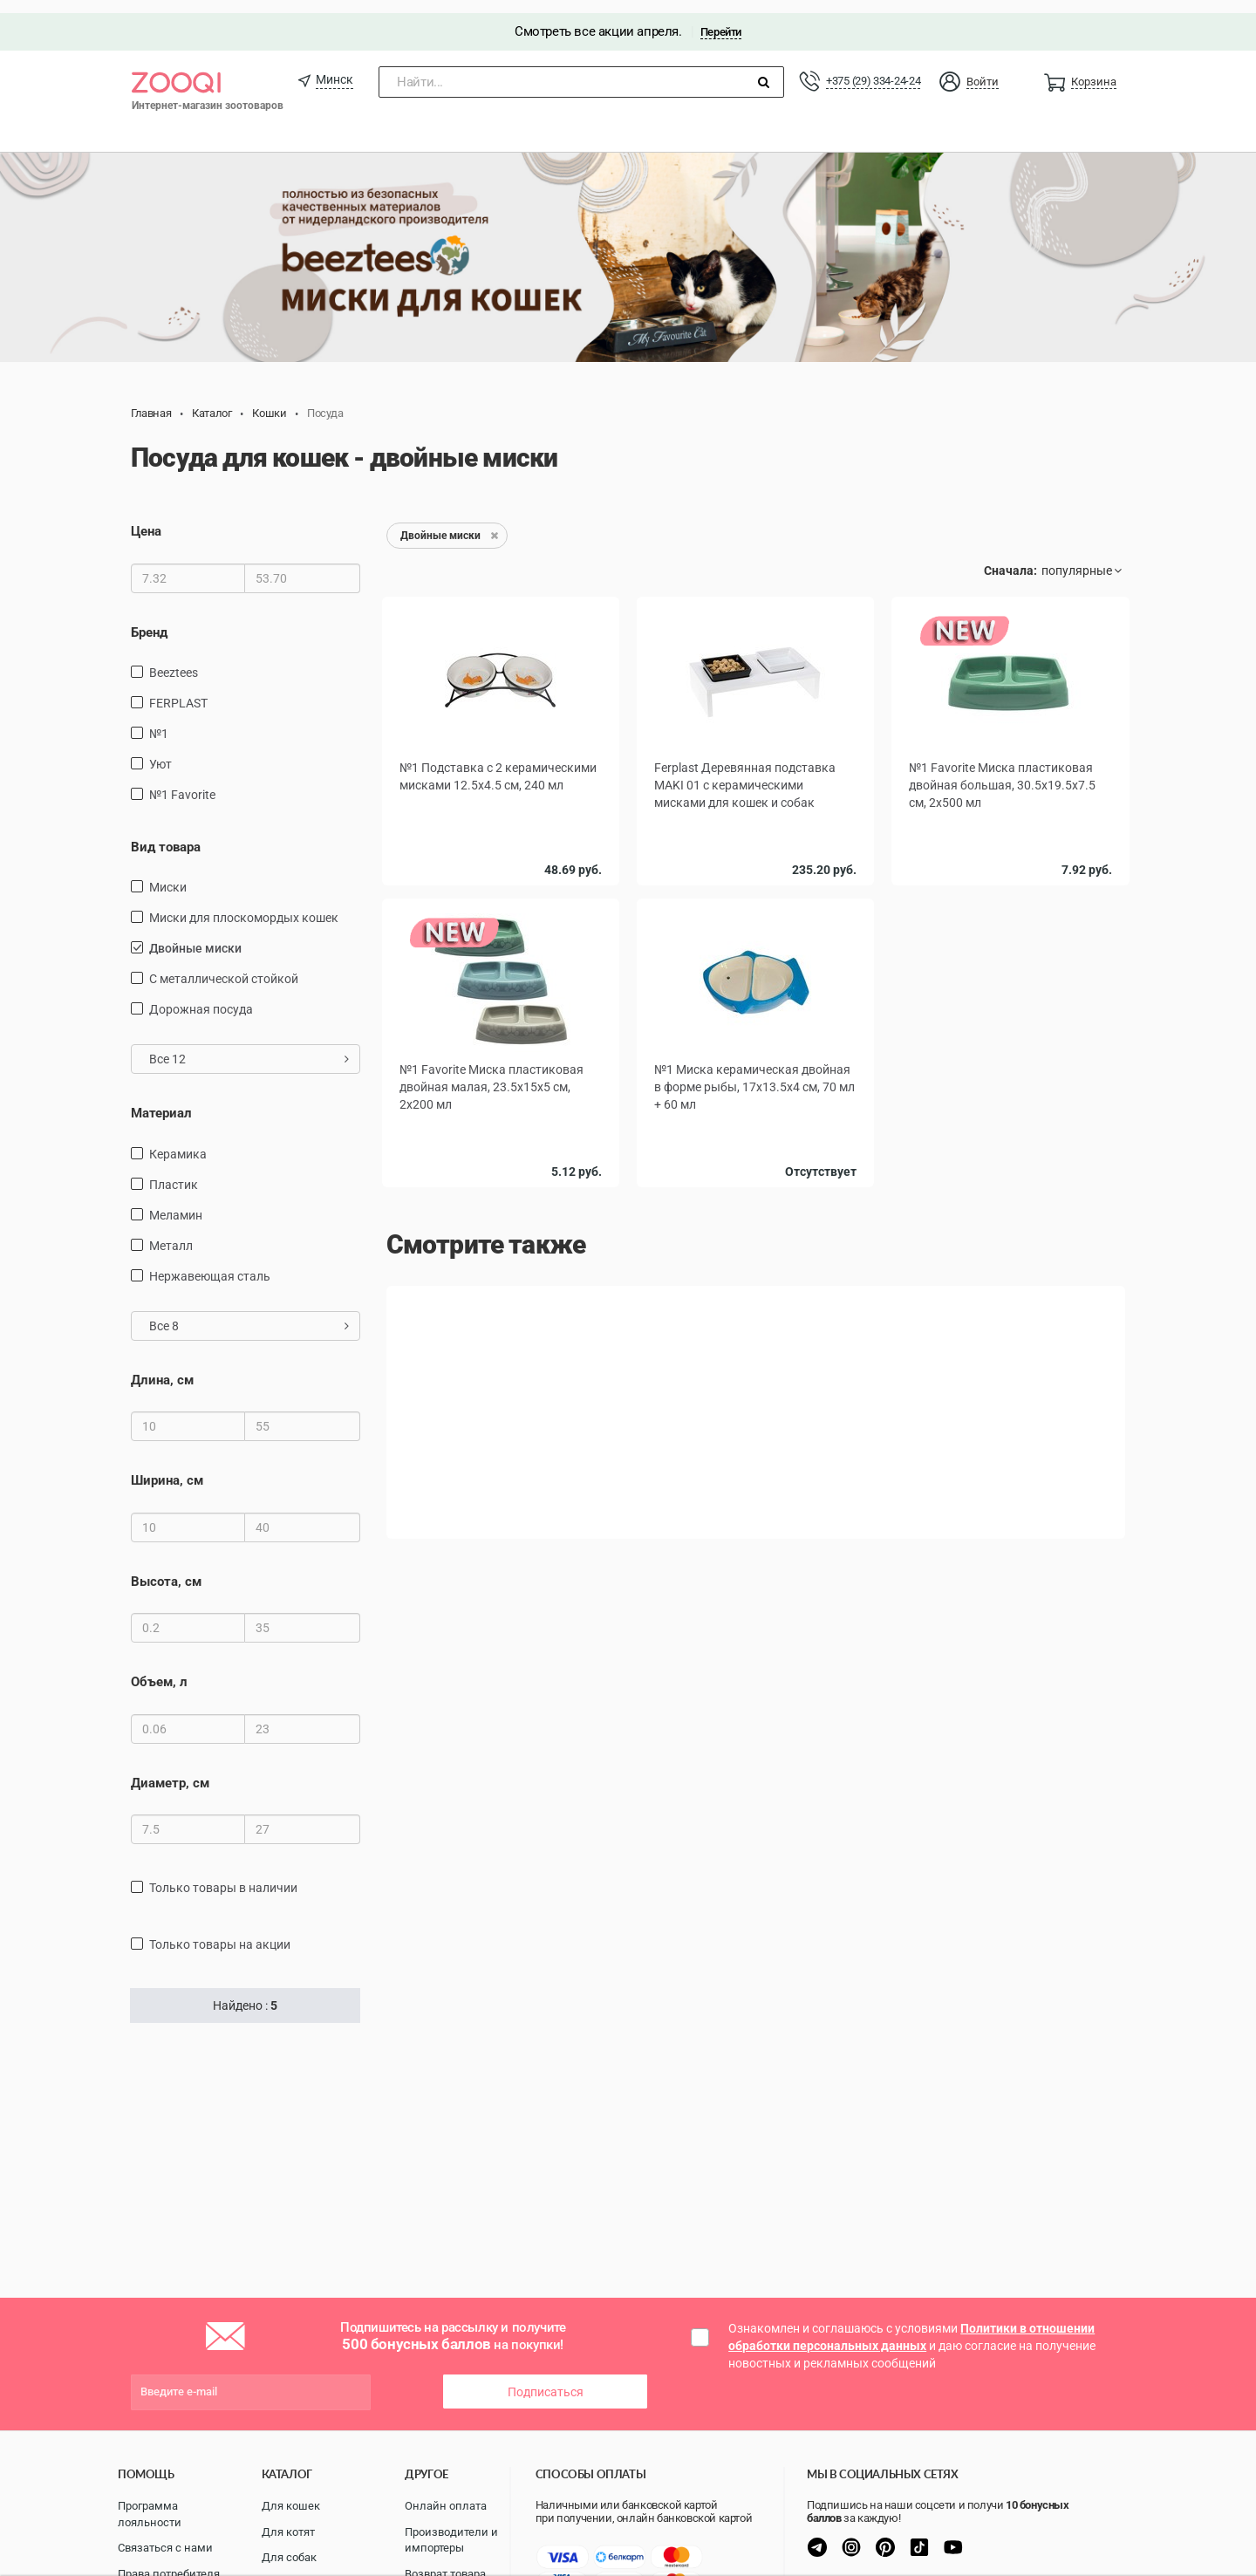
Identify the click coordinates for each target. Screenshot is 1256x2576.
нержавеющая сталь (209, 1263)
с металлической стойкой (223, 967)
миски (168, 875)
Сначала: (1010, 557)
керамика (178, 1141)
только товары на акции (219, 1931)
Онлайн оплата (446, 2503)
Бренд (149, 619)
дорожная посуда (201, 997)
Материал (161, 1101)
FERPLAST (178, 690)
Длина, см (162, 1367)
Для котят (288, 2529)
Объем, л (159, 1669)
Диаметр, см (170, 1770)
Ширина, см (167, 1467)
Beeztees (173, 659)
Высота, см (166, 1568)
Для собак (289, 2554)
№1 (158, 721)
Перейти (720, 18)
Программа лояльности (149, 2511)
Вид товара (166, 834)
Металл (171, 1233)
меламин (175, 1202)
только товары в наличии (223, 1875)
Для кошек (291, 2503)
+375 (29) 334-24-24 (873, 67)
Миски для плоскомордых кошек (243, 905)
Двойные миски (195, 936)
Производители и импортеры (451, 2537)
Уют (160, 751)
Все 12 (249, 1047)
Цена (146, 518)
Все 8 (249, 1313)
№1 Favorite (182, 782)
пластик (173, 1172)
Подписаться (546, 2379)
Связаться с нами (165, 2545)
